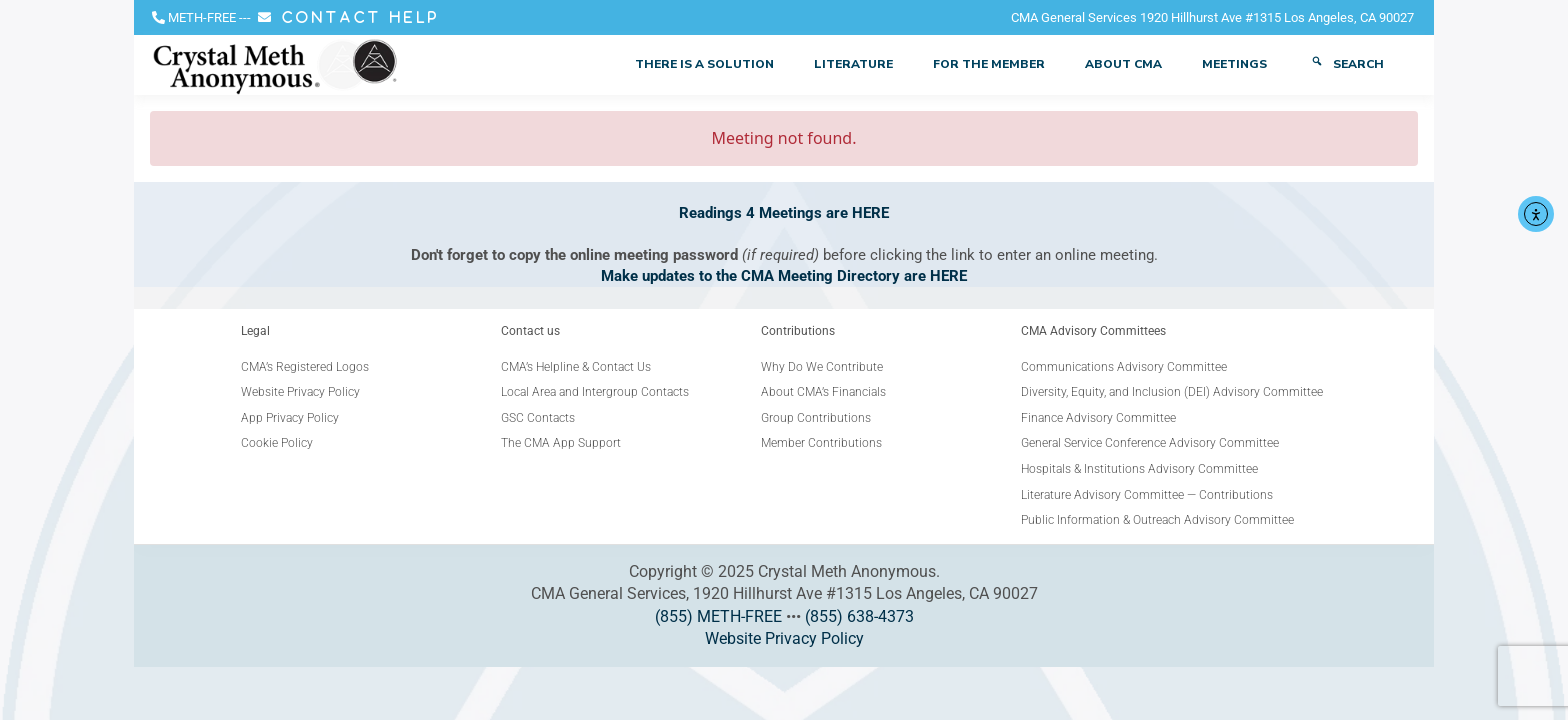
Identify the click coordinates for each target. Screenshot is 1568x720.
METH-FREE (202, 17)
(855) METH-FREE (718, 616)
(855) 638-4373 (859, 616)
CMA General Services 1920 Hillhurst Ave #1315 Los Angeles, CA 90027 (1212, 17)
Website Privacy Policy (784, 638)
